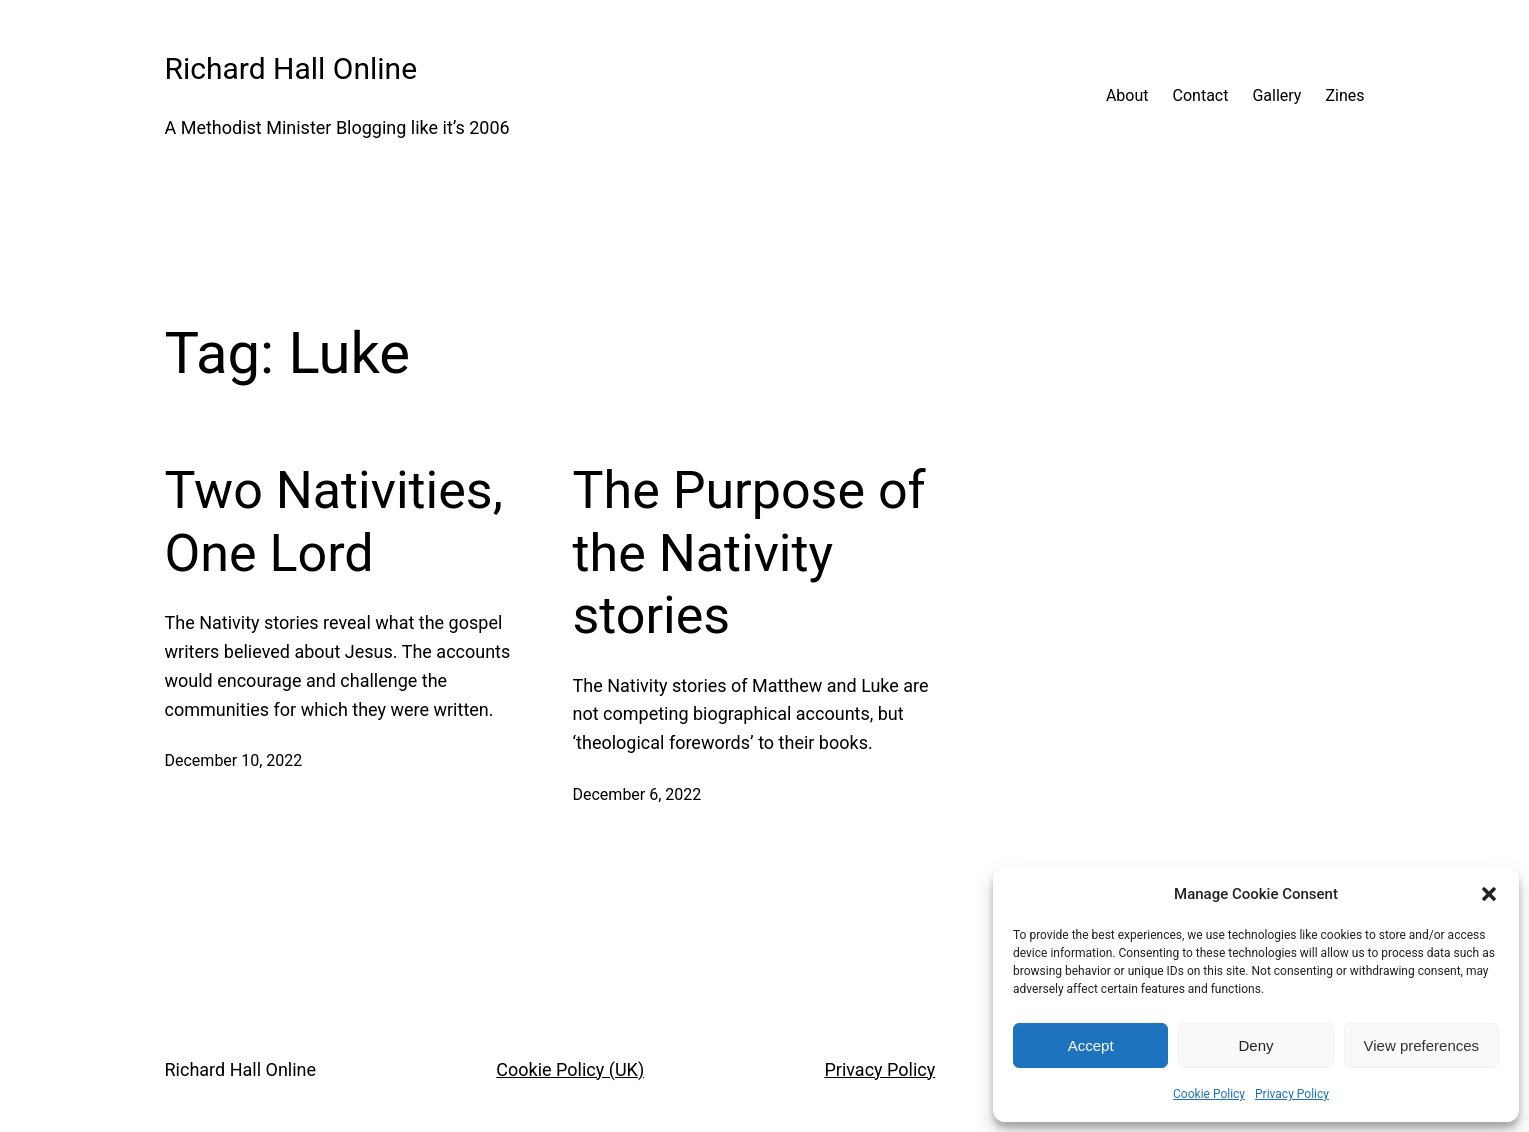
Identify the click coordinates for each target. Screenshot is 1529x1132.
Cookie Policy (1209, 1094)
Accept (1091, 1045)
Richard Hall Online (291, 68)
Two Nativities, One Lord (334, 521)
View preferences (1422, 1045)
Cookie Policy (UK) (570, 1069)
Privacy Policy (1292, 1094)
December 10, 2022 (234, 760)
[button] (1489, 894)
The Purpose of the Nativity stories (749, 553)
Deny (1255, 1045)
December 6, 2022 (637, 794)
